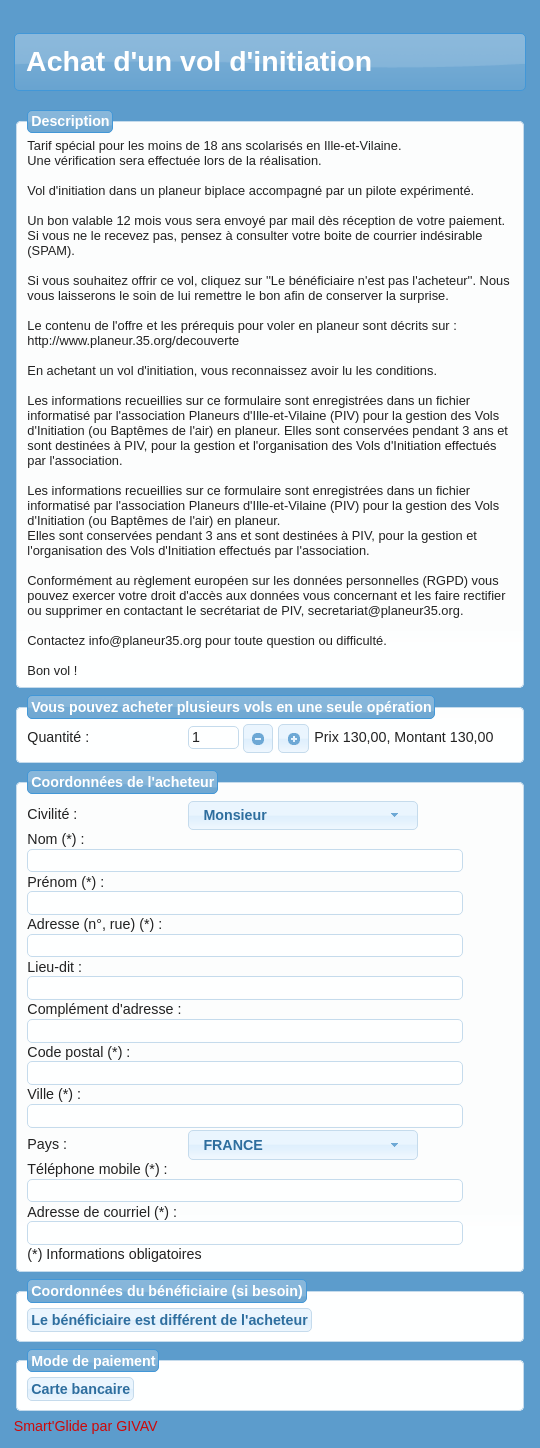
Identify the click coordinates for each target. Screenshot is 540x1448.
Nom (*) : (55, 839)
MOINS (254, 739)
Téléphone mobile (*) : (97, 1169)
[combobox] (303, 815)
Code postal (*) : (78, 1052)
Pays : (47, 1144)
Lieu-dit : (54, 967)
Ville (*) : (54, 1094)
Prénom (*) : (65, 882)
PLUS (289, 739)
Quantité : (58, 737)
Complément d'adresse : (104, 1009)
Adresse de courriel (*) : (102, 1212)
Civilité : (52, 814)
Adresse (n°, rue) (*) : (94, 924)
